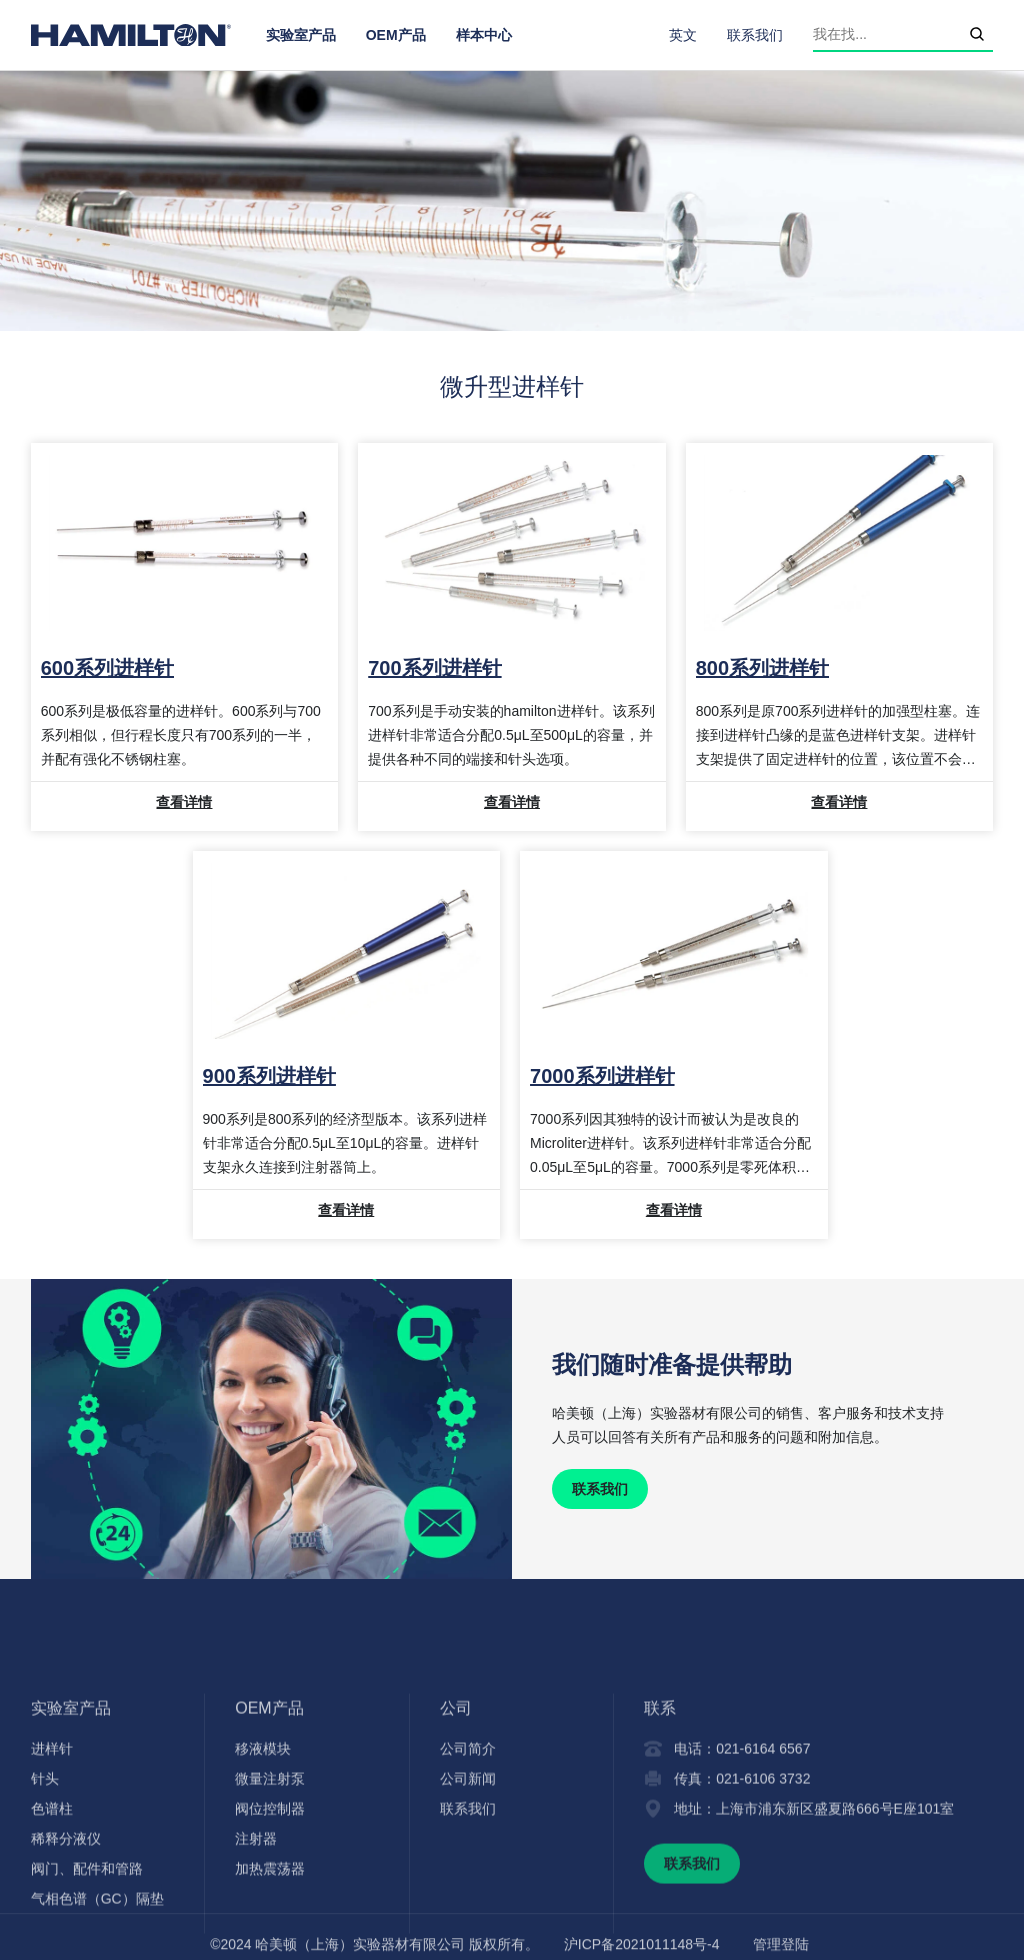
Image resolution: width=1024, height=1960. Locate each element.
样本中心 (484, 35)
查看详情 (184, 802)
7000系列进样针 (602, 1076)
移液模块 (263, 1840)
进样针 (52, 1840)
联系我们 (755, 35)
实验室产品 (301, 35)
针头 (45, 1870)
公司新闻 (468, 1870)
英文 (683, 35)
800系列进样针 (762, 668)
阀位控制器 (270, 1900)
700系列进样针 (434, 668)
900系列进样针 (269, 1076)
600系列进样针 (107, 668)
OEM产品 (396, 35)
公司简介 (468, 1840)
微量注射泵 (270, 1870)
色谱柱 (52, 1900)
